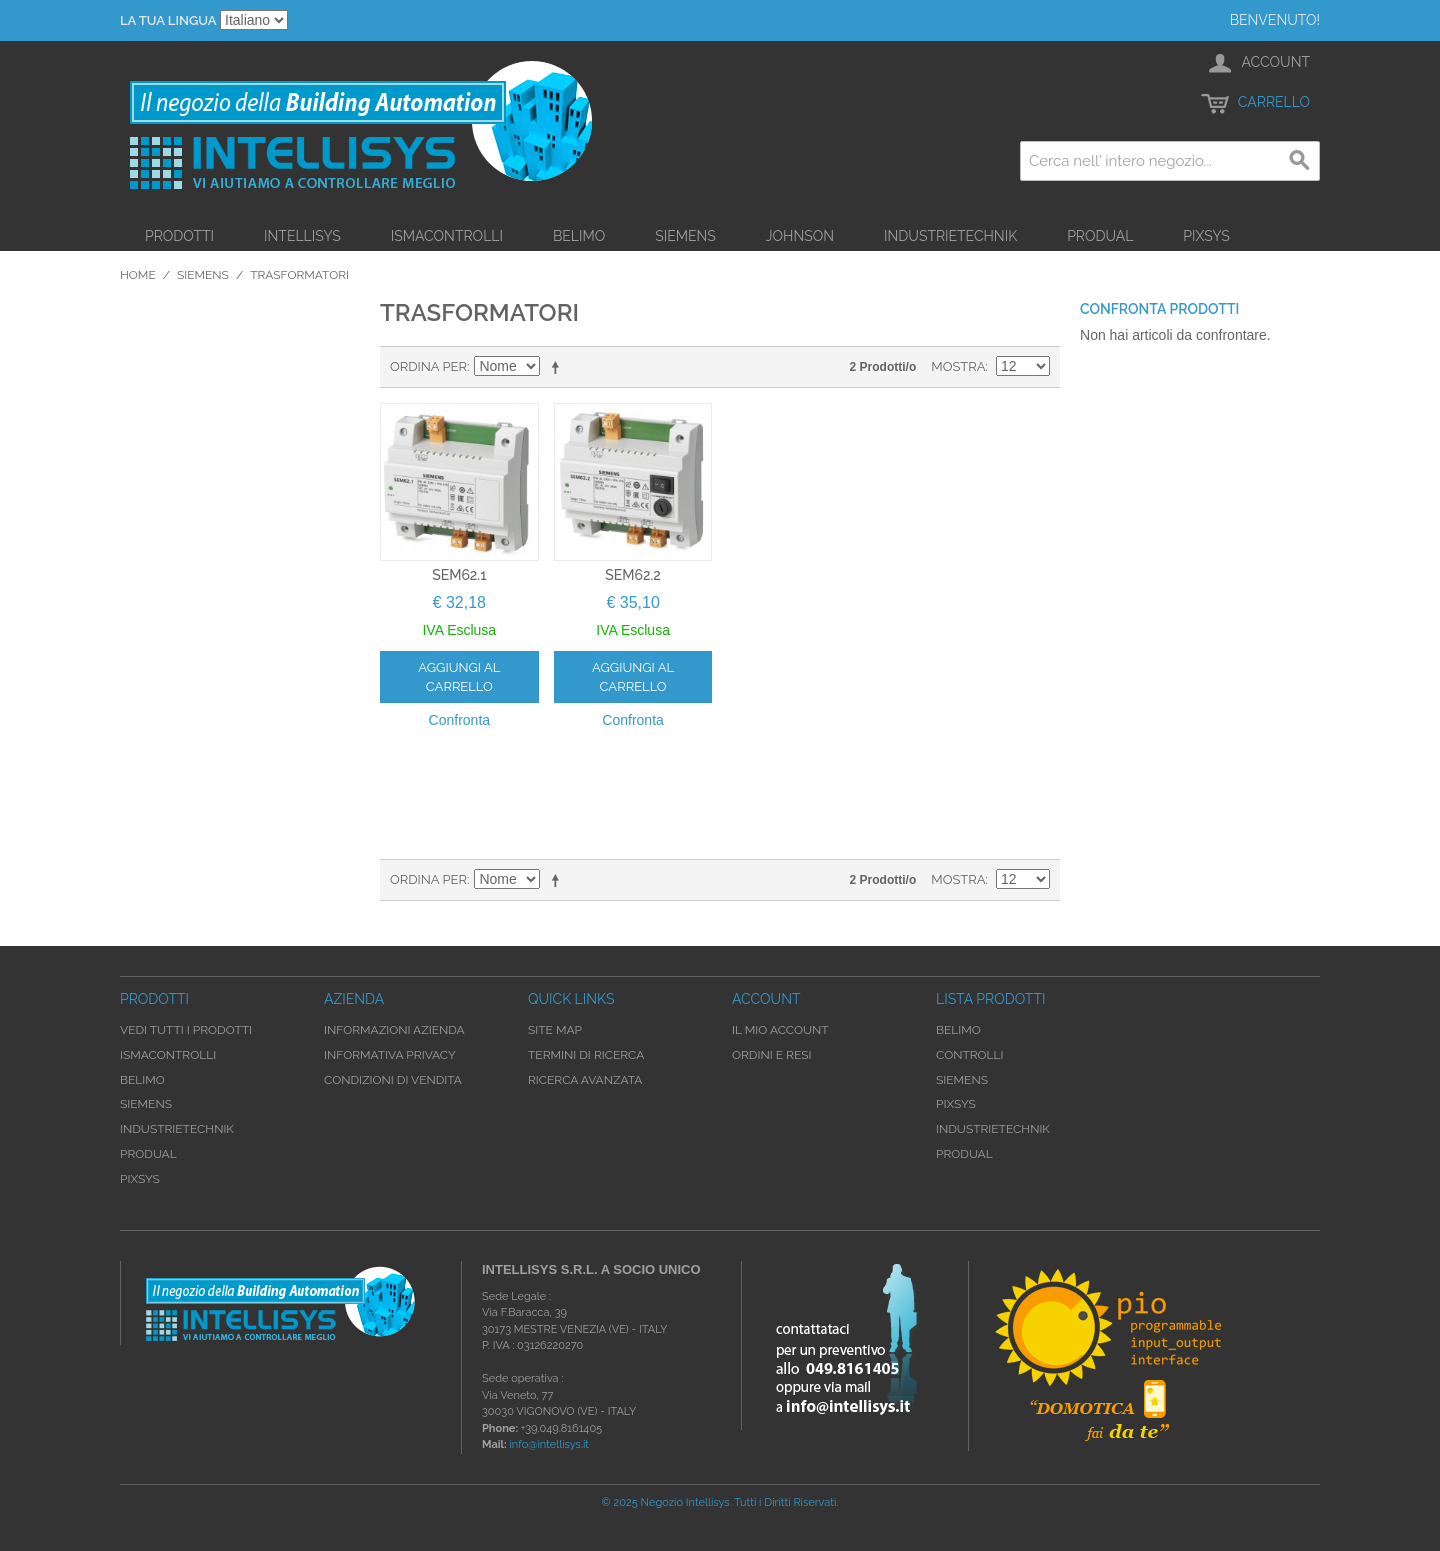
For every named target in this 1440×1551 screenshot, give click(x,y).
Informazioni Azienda (394, 1030)
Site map (555, 1030)
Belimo (579, 236)
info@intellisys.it (549, 1444)
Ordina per (428, 366)
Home (138, 275)
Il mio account (780, 1030)
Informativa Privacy (390, 1055)
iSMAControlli (447, 236)
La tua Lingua (168, 20)
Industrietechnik (950, 236)
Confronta (459, 720)
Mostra (958, 366)
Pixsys (1206, 236)
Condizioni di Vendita (393, 1080)
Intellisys (302, 236)
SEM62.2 (633, 575)
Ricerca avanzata (585, 1080)
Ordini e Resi (771, 1055)
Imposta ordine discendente (559, 367)
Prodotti (179, 236)
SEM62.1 (459, 575)
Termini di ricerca (586, 1055)
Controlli (970, 1055)
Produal (1100, 236)
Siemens (685, 236)
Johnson (800, 236)
